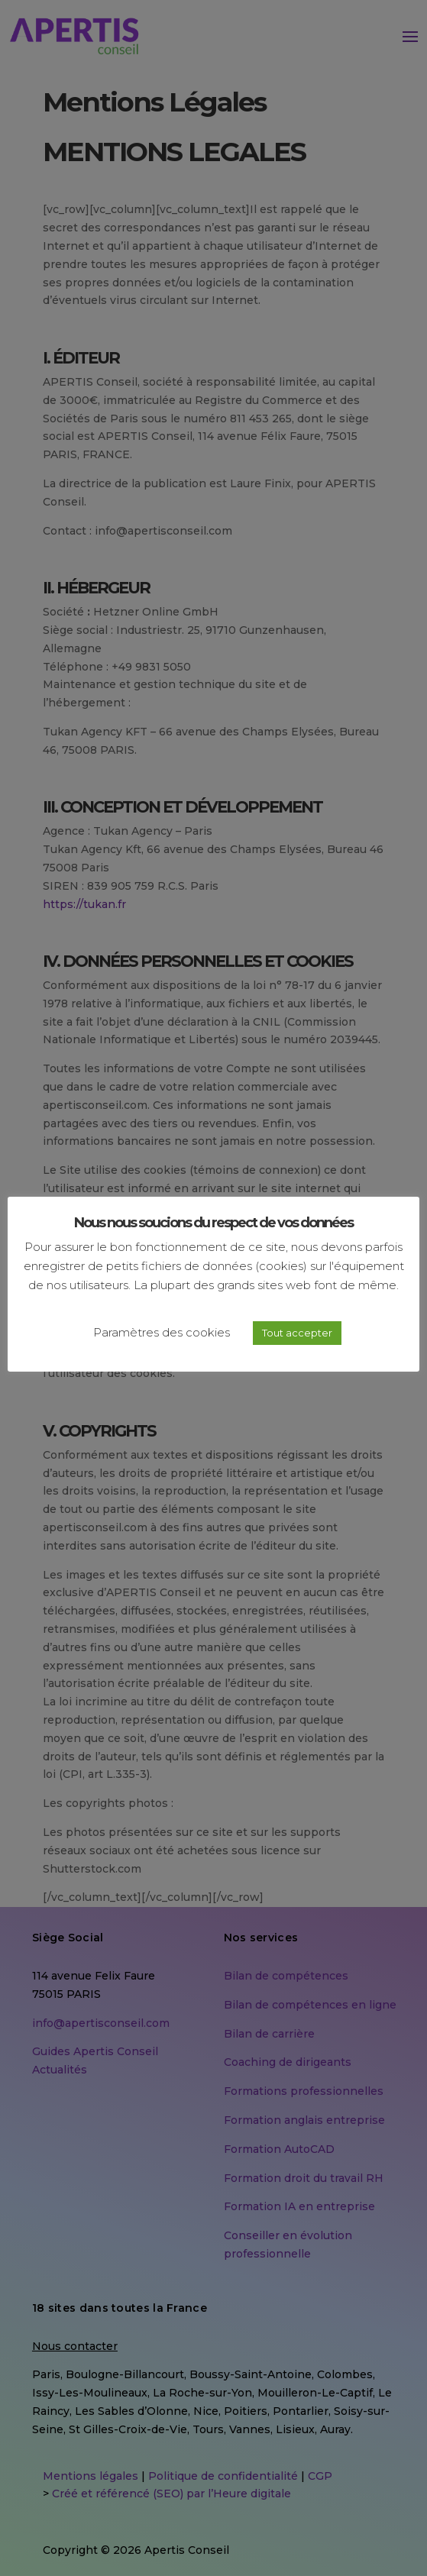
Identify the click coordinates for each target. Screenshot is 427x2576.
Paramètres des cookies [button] (161, 1332)
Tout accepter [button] (297, 1333)
